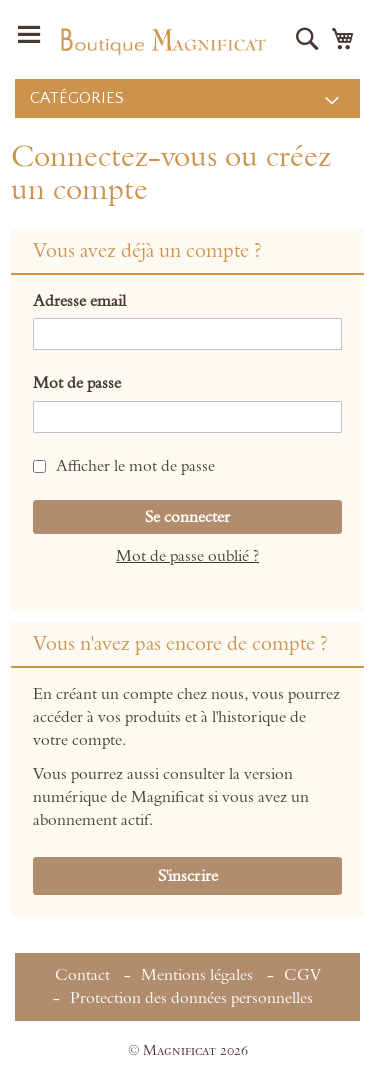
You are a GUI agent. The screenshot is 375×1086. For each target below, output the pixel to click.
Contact (82, 975)
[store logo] (162, 39)
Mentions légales (197, 975)
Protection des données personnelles (191, 998)
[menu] (187, 98)
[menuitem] (187, 98)
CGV (302, 975)
